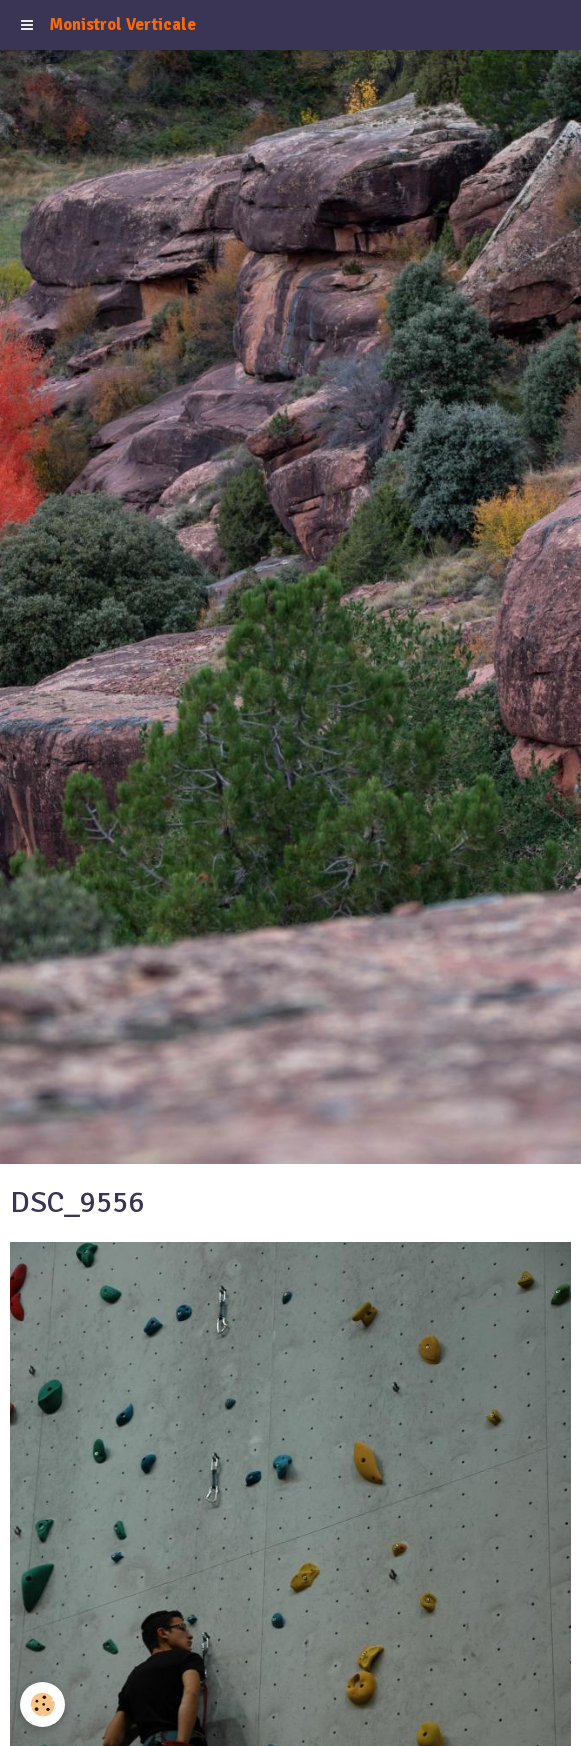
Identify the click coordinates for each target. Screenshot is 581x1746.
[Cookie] (42, 1704)
